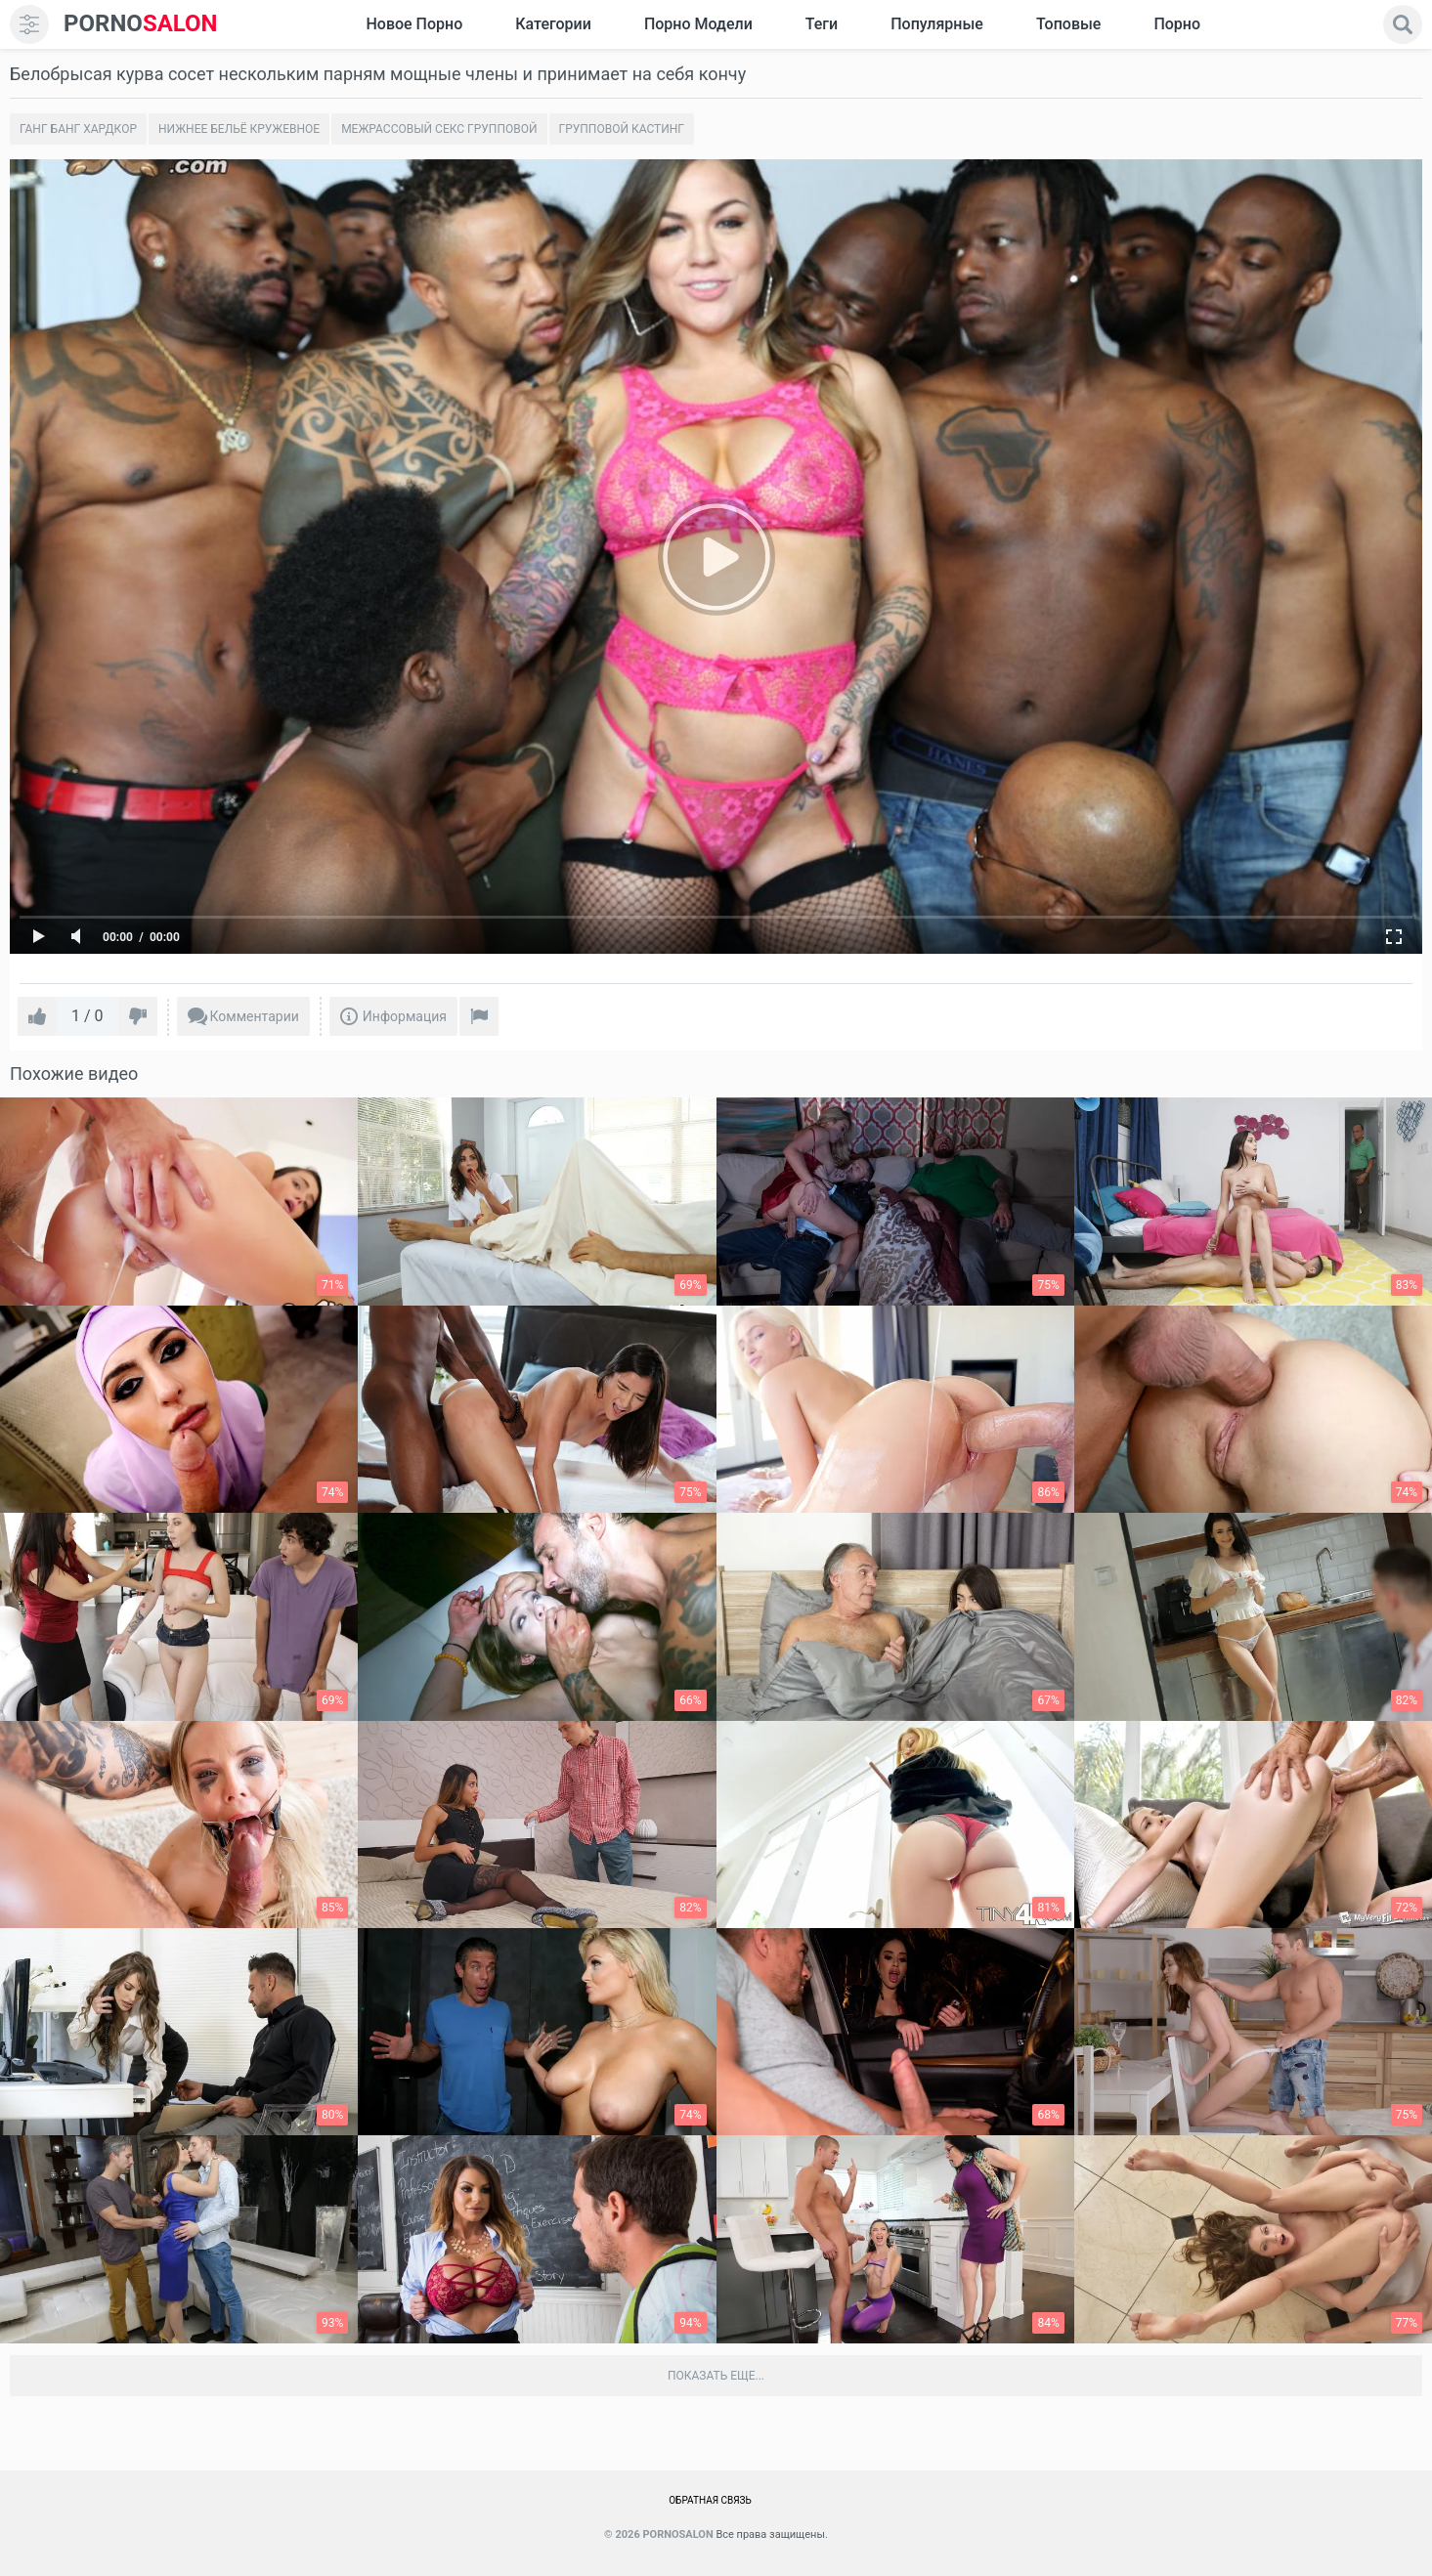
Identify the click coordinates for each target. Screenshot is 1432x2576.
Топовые (1068, 24)
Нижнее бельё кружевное (239, 129)
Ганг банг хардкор (78, 129)
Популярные (936, 24)
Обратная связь (710, 2500)
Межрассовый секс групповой (439, 129)
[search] (1402, 24)
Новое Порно (414, 24)
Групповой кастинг (622, 129)
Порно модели (698, 24)
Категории (553, 24)
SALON (141, 24)
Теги (821, 24)
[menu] (29, 24)
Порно (1176, 24)
